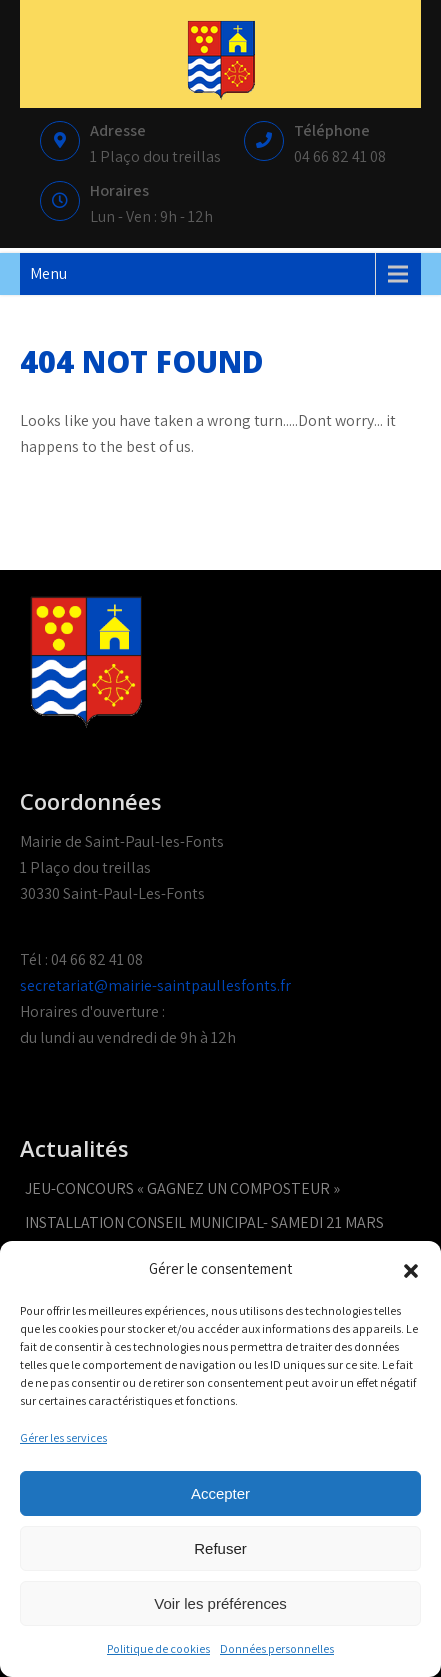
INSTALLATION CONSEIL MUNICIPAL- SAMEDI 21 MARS (204, 1222)
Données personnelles (277, 1648)
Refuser (220, 1548)
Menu (48, 273)
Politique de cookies (158, 1648)
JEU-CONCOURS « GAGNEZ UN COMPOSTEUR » (182, 1188)
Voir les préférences (220, 1603)
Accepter (220, 1493)
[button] (411, 1269)
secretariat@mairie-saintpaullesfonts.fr (155, 985)
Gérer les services (63, 1437)
